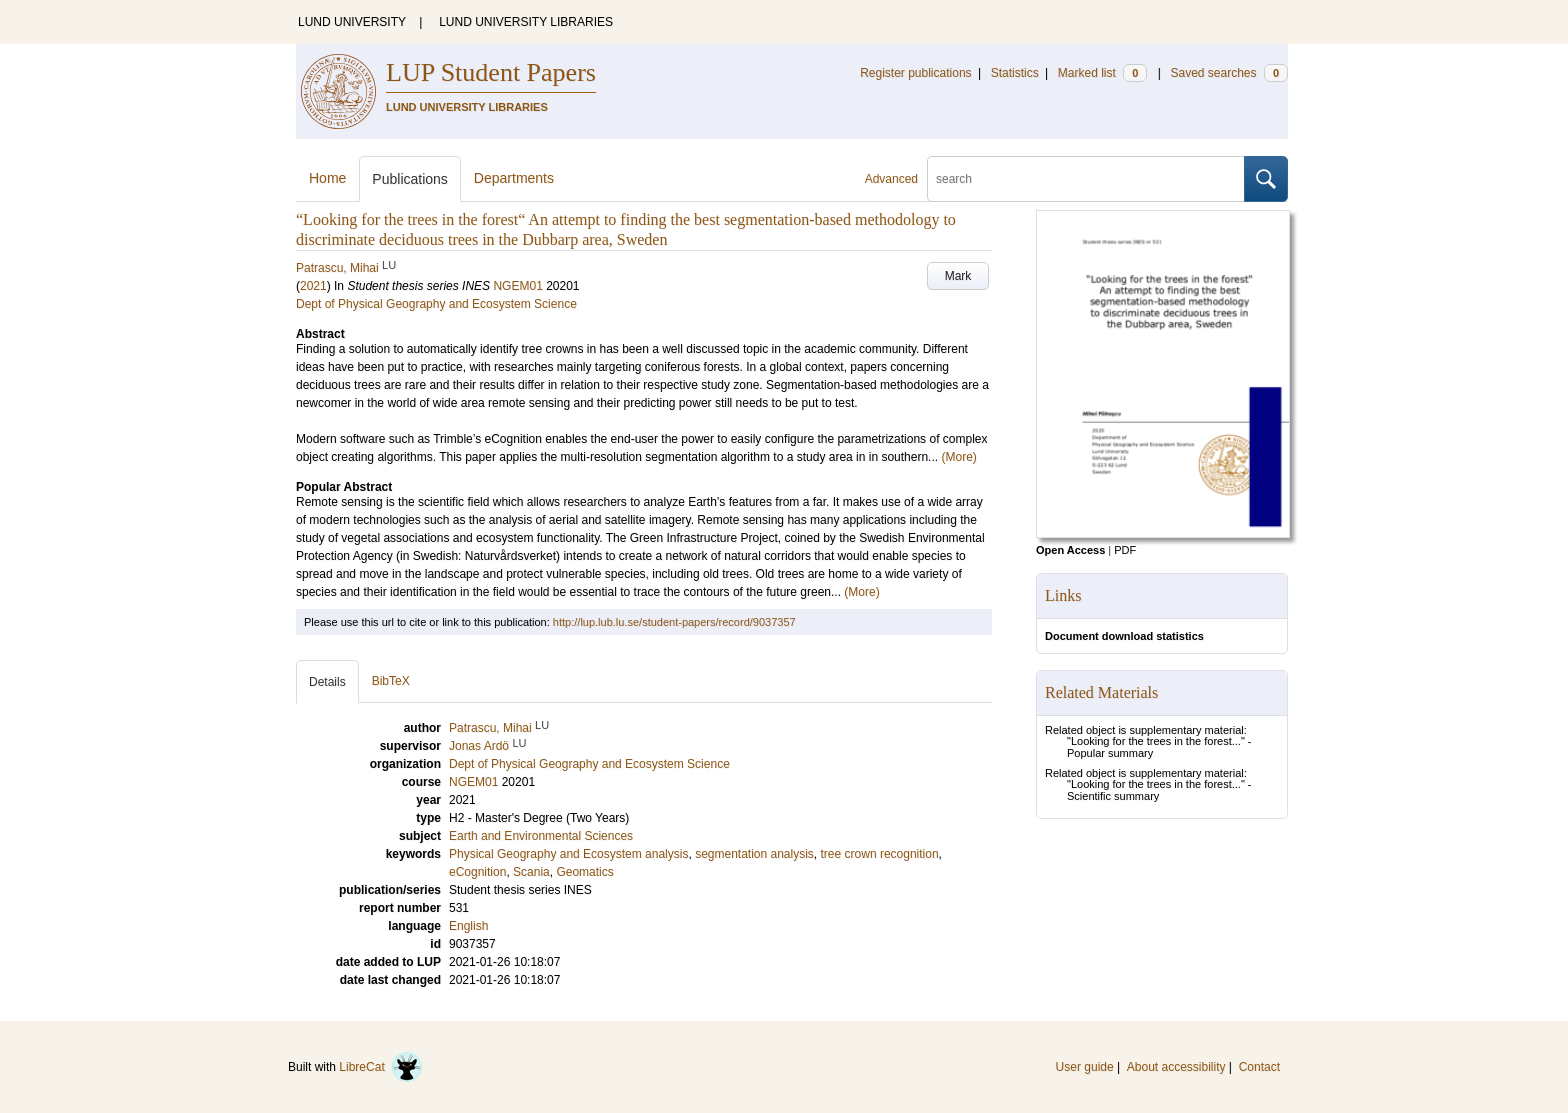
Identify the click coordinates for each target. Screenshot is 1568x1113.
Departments (514, 178)
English (468, 926)
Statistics (1015, 73)
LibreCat (381, 1067)
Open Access (1070, 550)
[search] (1086, 179)
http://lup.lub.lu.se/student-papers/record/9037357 (674, 622)
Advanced (891, 179)
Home (327, 178)
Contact (1259, 1067)
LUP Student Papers (491, 72)
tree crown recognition (880, 854)
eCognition (477, 872)
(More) (958, 457)
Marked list (1102, 73)
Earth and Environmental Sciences (541, 836)
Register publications (915, 73)
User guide (1085, 1067)
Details (327, 682)
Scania (531, 872)
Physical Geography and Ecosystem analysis (568, 854)
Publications (410, 179)
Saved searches (1229, 73)
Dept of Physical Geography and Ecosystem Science (436, 304)
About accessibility (1176, 1067)
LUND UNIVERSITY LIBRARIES (526, 22)
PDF (1125, 550)
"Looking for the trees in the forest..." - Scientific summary (1159, 790)
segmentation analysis (754, 854)
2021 (313, 286)
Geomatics (584, 872)
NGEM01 (517, 286)
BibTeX (391, 681)
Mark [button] (958, 276)
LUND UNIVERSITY (352, 22)
